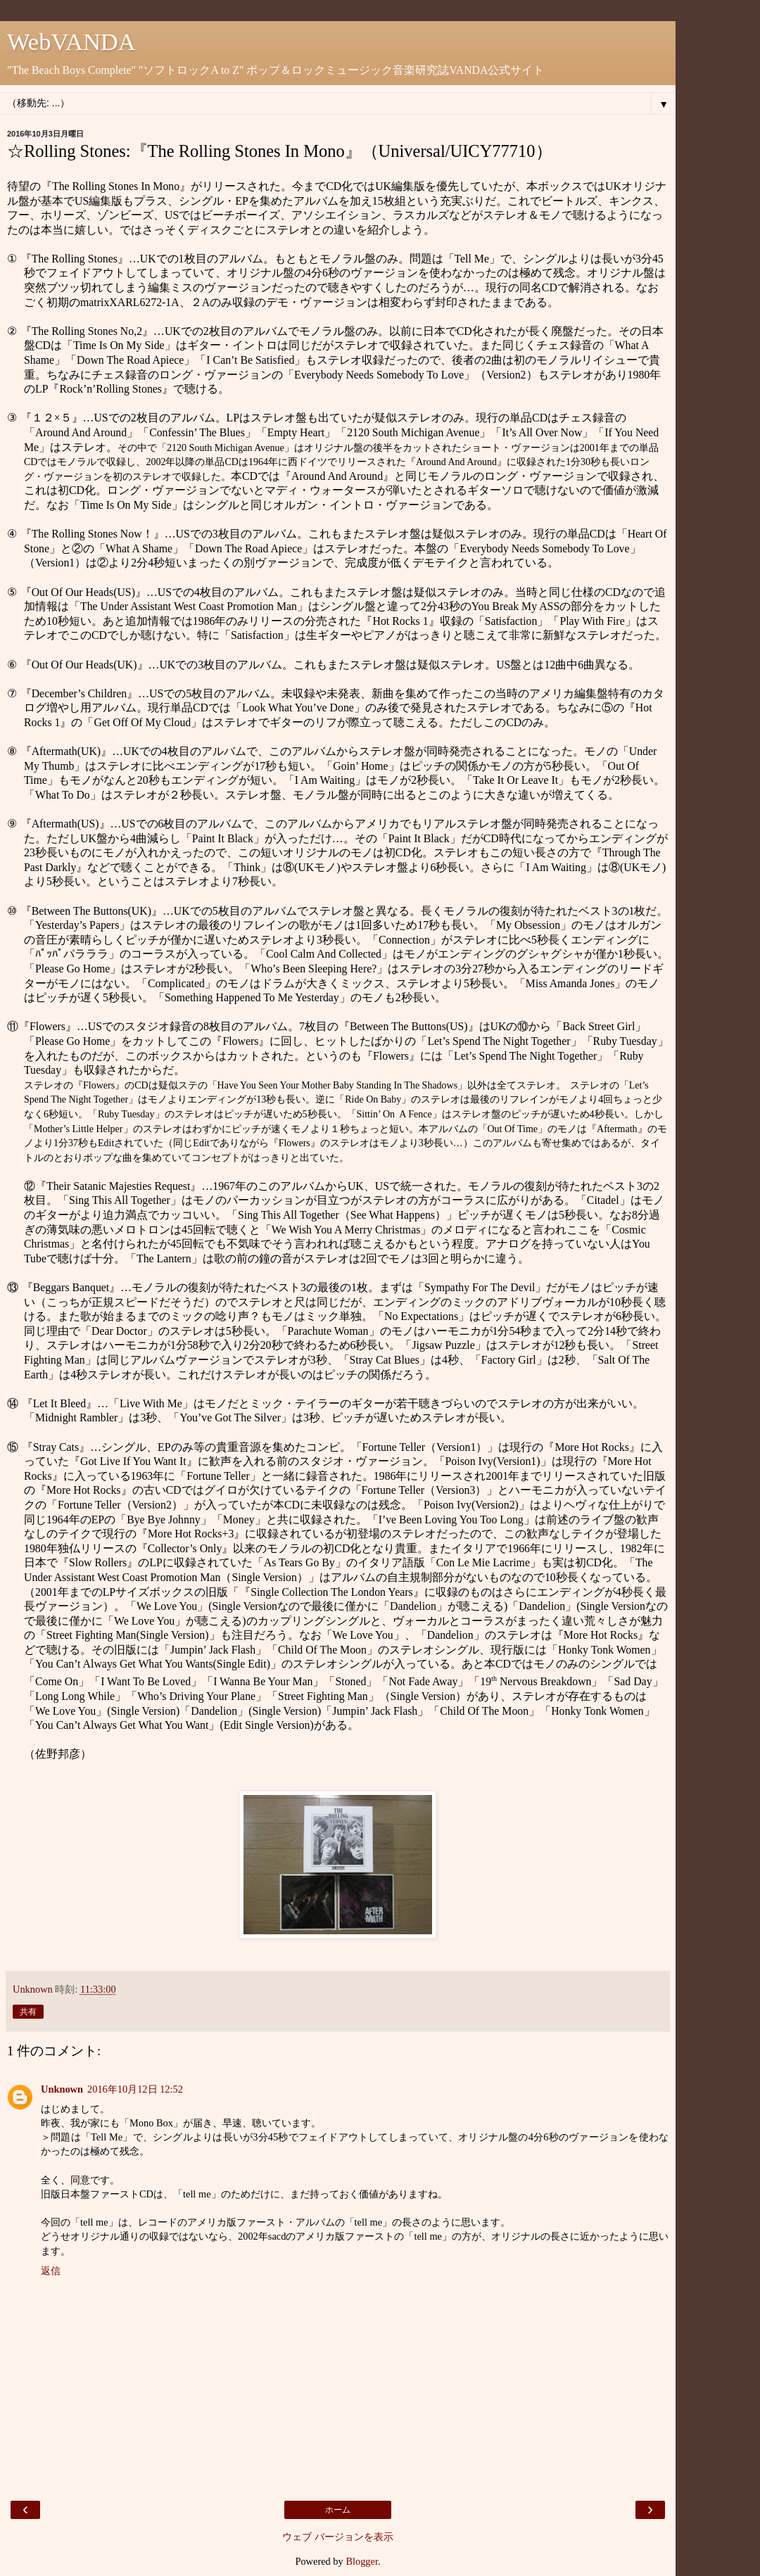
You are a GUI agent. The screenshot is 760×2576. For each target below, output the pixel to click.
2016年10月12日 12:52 (135, 2089)
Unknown (62, 2089)
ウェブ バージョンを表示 (337, 2536)
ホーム (337, 2510)
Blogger (362, 2561)
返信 (51, 2270)
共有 (28, 2012)
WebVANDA (71, 41)
